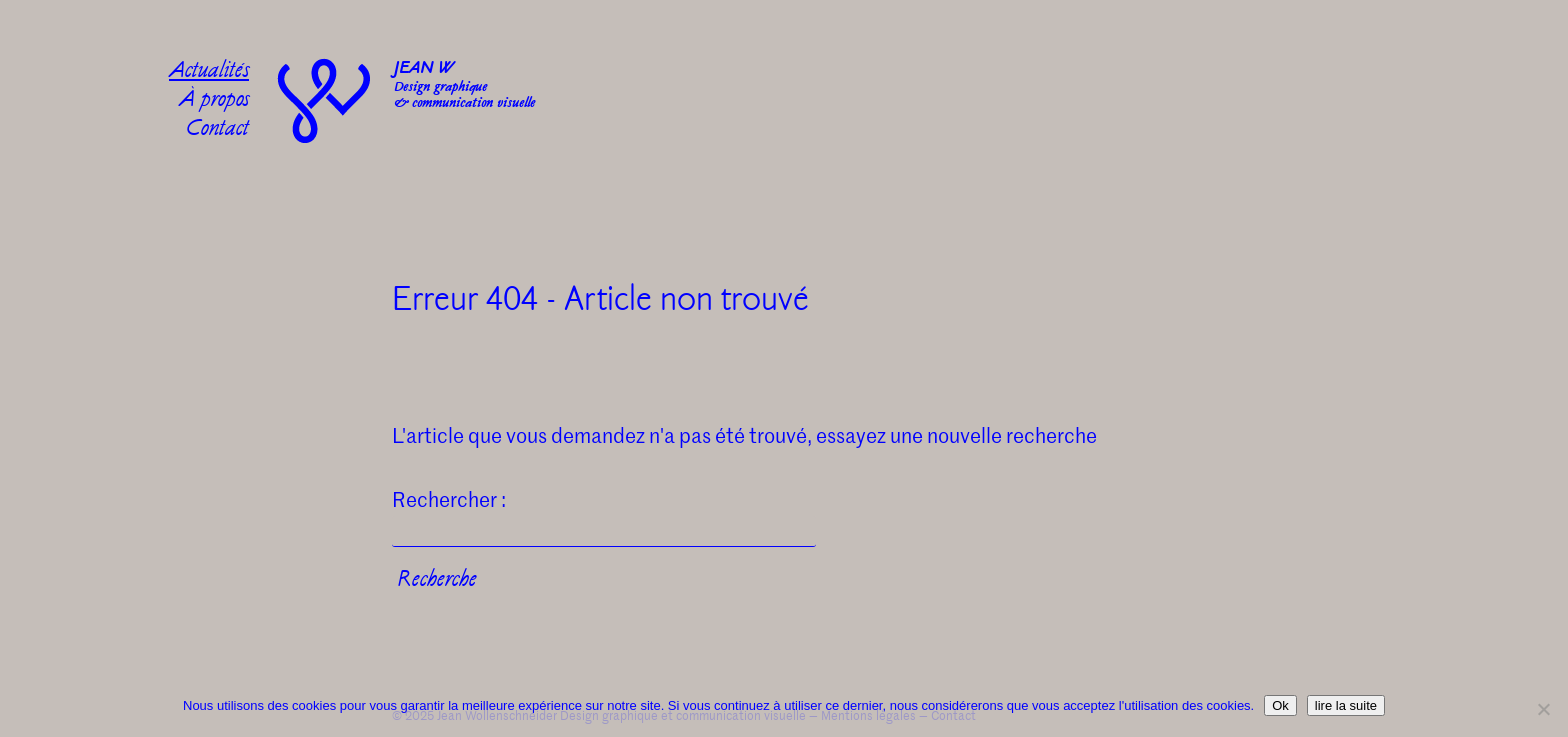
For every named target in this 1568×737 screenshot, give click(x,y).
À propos (214, 101)
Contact (217, 130)
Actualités (209, 72)
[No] (1543, 709)
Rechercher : (449, 499)
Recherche (437, 581)
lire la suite (1346, 705)
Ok (1280, 705)
